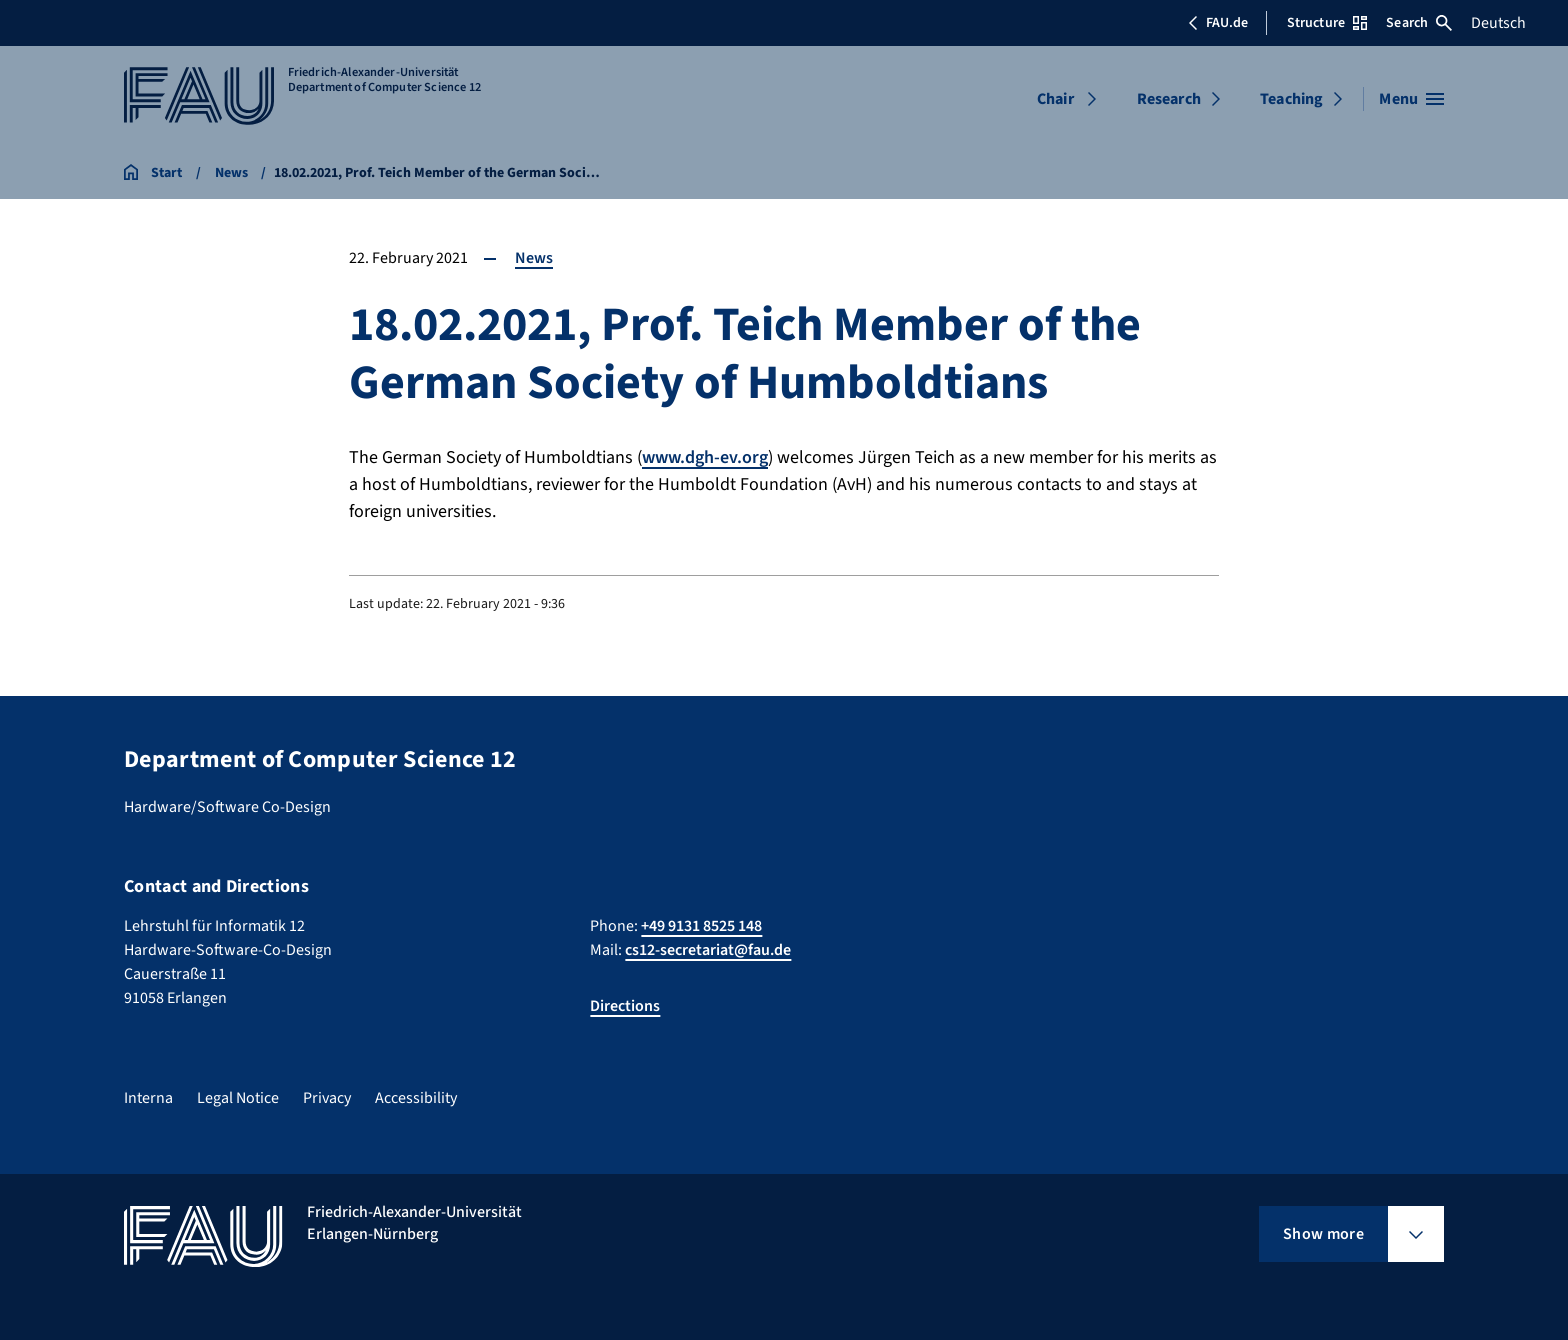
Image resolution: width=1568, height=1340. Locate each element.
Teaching (1291, 99)
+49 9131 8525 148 (701, 926)
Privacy (327, 1098)
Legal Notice (238, 1098)
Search (1419, 23)
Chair (1055, 99)
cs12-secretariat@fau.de (708, 950)
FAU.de (1218, 23)
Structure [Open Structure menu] (1327, 23)
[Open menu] (1411, 99)
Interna (148, 1098)
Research (1169, 99)
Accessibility (416, 1098)
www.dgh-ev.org (705, 457)
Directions (625, 1006)
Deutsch (1498, 23)
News (534, 258)
